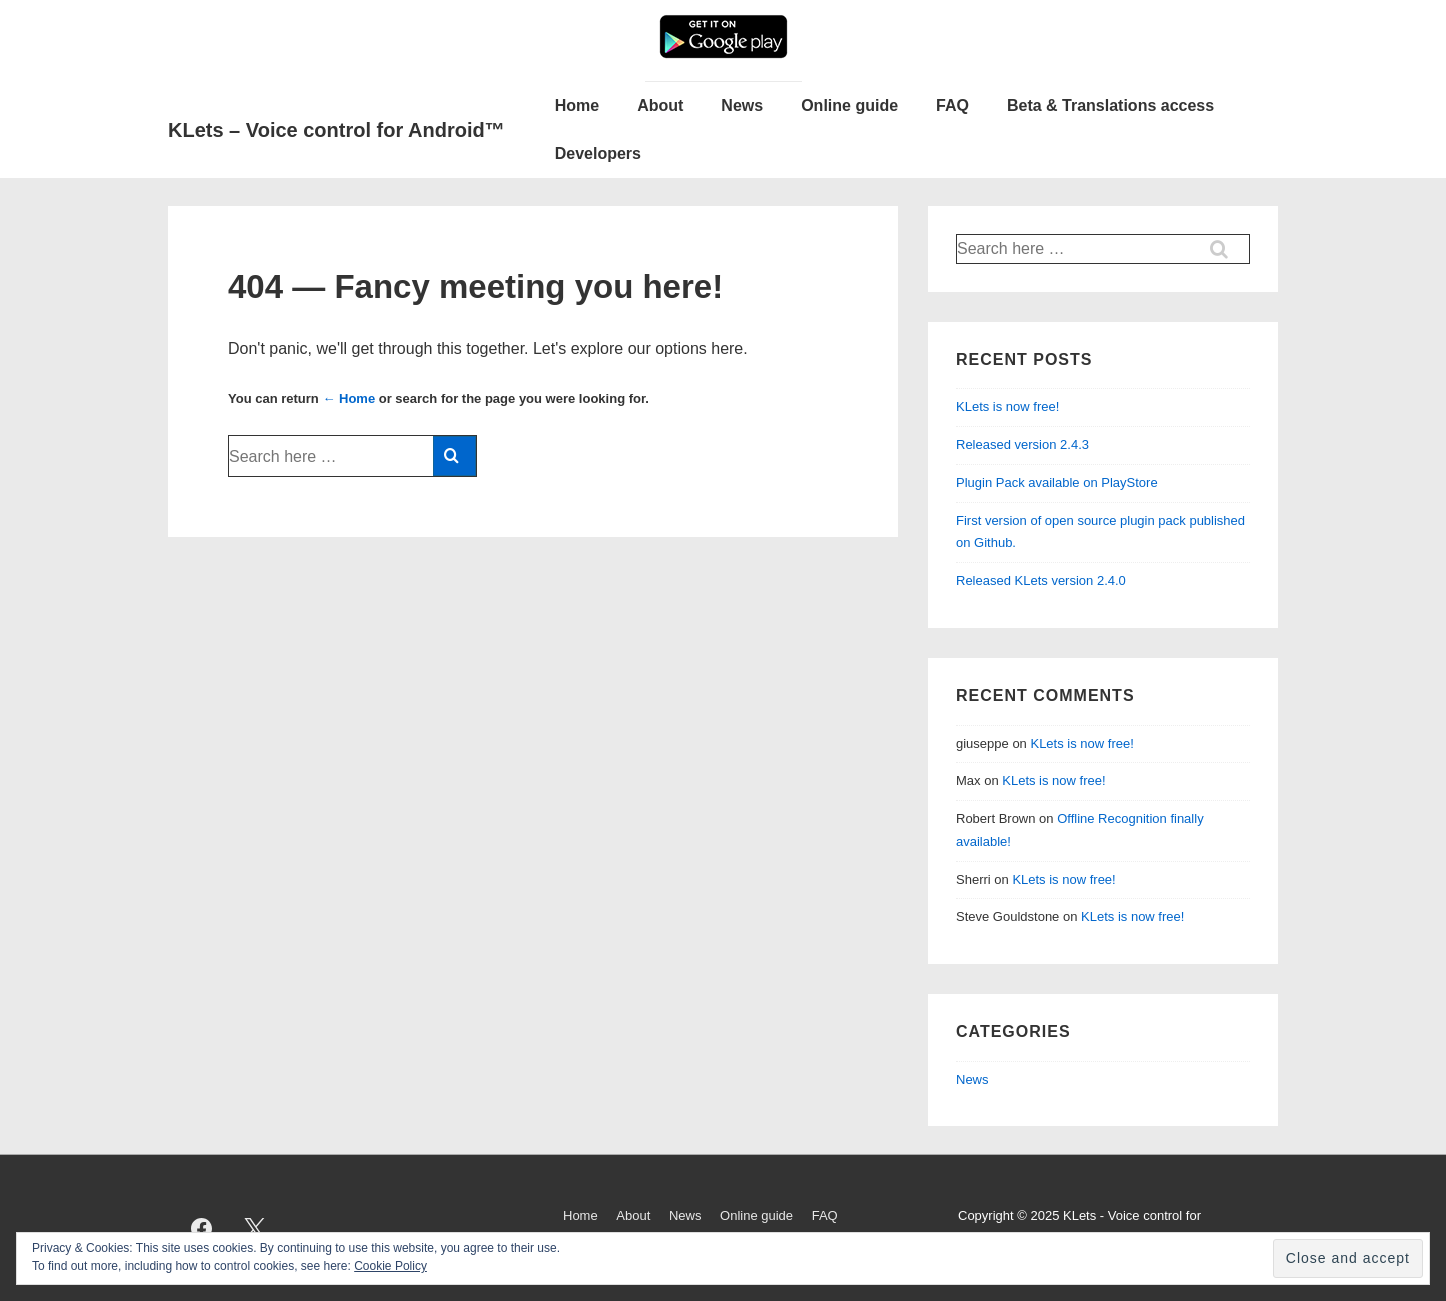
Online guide (849, 105)
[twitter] (255, 1228)
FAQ (952, 105)
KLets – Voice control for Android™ (336, 130)
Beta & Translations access (1110, 105)
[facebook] (202, 1228)
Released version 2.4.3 (1022, 444)
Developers (598, 153)
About (660, 105)
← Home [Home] (348, 398)
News (742, 105)
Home (577, 105)
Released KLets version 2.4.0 (1041, 580)
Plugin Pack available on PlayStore (1057, 482)
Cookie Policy (390, 1266)
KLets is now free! (1007, 406)
